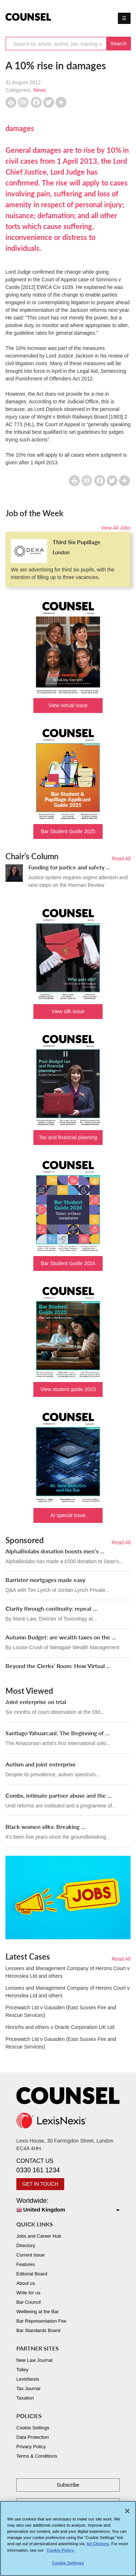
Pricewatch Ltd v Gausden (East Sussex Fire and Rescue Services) (60, 2011)
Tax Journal (28, 2388)
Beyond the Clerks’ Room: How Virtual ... (58, 1665)
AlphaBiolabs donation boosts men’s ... (54, 1551)
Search (119, 43)
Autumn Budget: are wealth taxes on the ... (60, 1637)
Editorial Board (31, 2274)
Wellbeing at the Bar (37, 2311)
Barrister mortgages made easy (45, 1579)
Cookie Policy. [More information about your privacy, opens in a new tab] (61, 2552)
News (39, 90)
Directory (25, 2245)
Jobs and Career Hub (38, 2236)
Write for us (28, 2292)
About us (25, 2283)
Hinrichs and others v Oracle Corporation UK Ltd (59, 2027)
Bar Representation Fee (41, 2321)
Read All (121, 858)
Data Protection (32, 2437)
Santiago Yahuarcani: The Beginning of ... (57, 1732)
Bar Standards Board (38, 2330)
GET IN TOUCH (40, 2184)
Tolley (22, 2369)
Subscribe (68, 2485)
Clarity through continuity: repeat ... (51, 1608)
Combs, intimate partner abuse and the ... (58, 1795)
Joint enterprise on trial (35, 1701)
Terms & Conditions (36, 2456)
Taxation (25, 2398)
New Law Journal (34, 2360)
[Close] (127, 2513)
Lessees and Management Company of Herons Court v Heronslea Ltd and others (67, 1972)
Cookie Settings (32, 2427)
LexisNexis (27, 2379)
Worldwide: (68, 2205)
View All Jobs (116, 528)
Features (25, 2264)
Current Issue (30, 2255)
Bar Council (28, 2302)
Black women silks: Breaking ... (45, 1826)
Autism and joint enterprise (40, 1764)
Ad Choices (97, 2546)
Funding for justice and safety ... (69, 867)
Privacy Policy (31, 2446)
